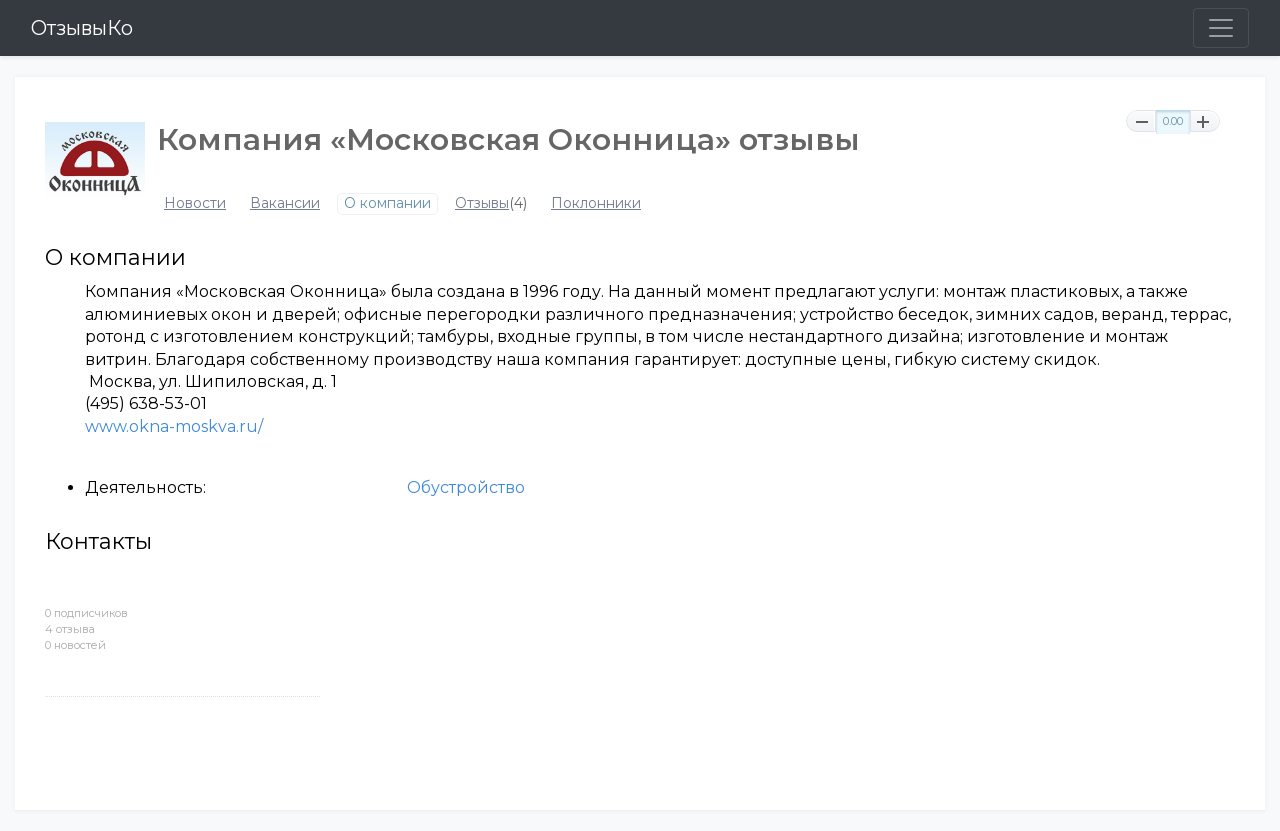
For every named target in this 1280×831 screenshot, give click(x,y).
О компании (387, 203)
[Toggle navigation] (1221, 28)
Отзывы (482, 203)
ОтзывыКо (82, 28)
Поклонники (596, 203)
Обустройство (466, 487)
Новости (195, 203)
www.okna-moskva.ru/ (174, 426)
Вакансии (285, 203)
